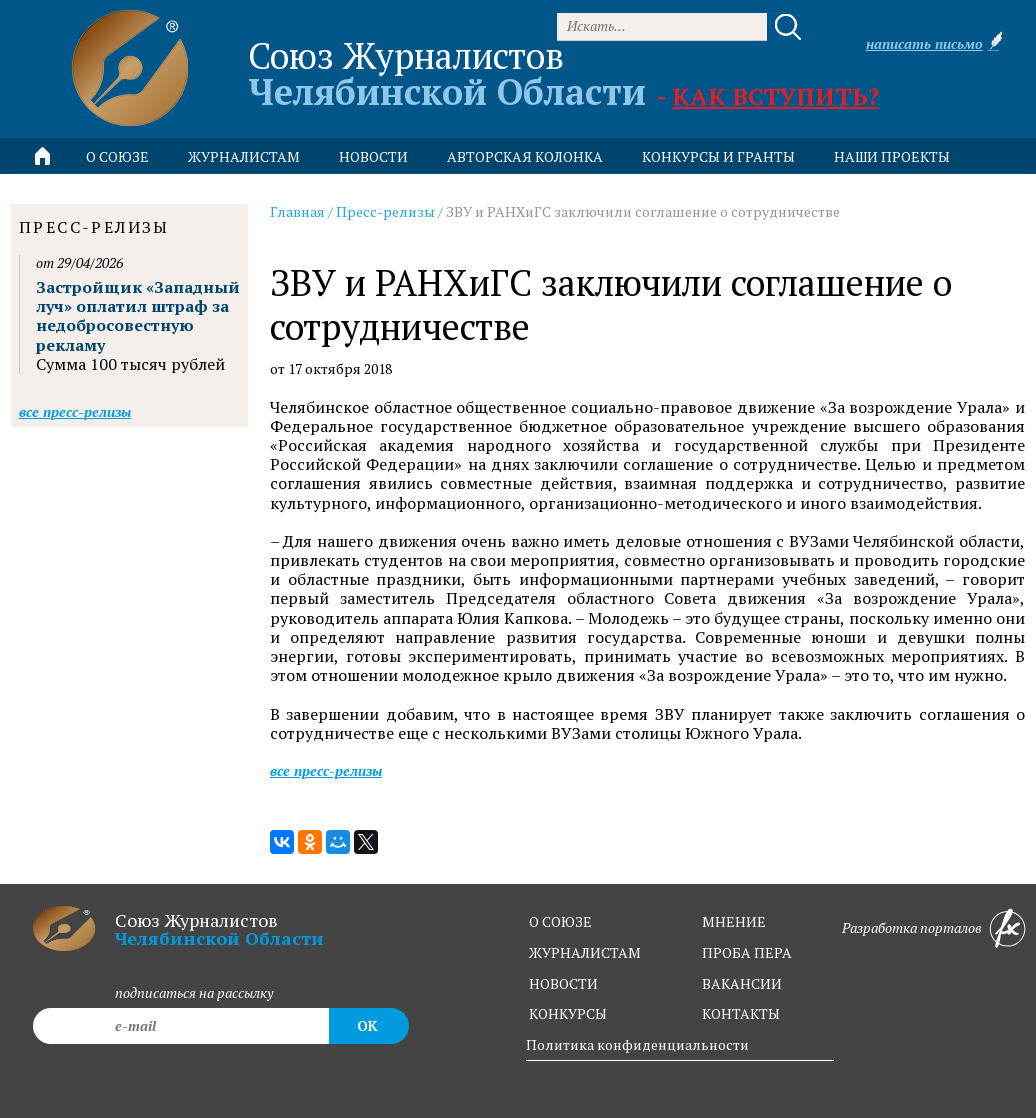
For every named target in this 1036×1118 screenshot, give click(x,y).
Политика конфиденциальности (637, 1044)
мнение (734, 921)
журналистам (585, 952)
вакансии (742, 983)
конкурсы (568, 1013)
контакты (741, 1013)
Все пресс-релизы (326, 770)
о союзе (560, 921)
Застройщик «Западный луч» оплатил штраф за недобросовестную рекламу (138, 316)
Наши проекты (892, 156)
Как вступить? (775, 96)
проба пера (747, 952)
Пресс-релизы (385, 211)
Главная (297, 211)
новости (373, 156)
